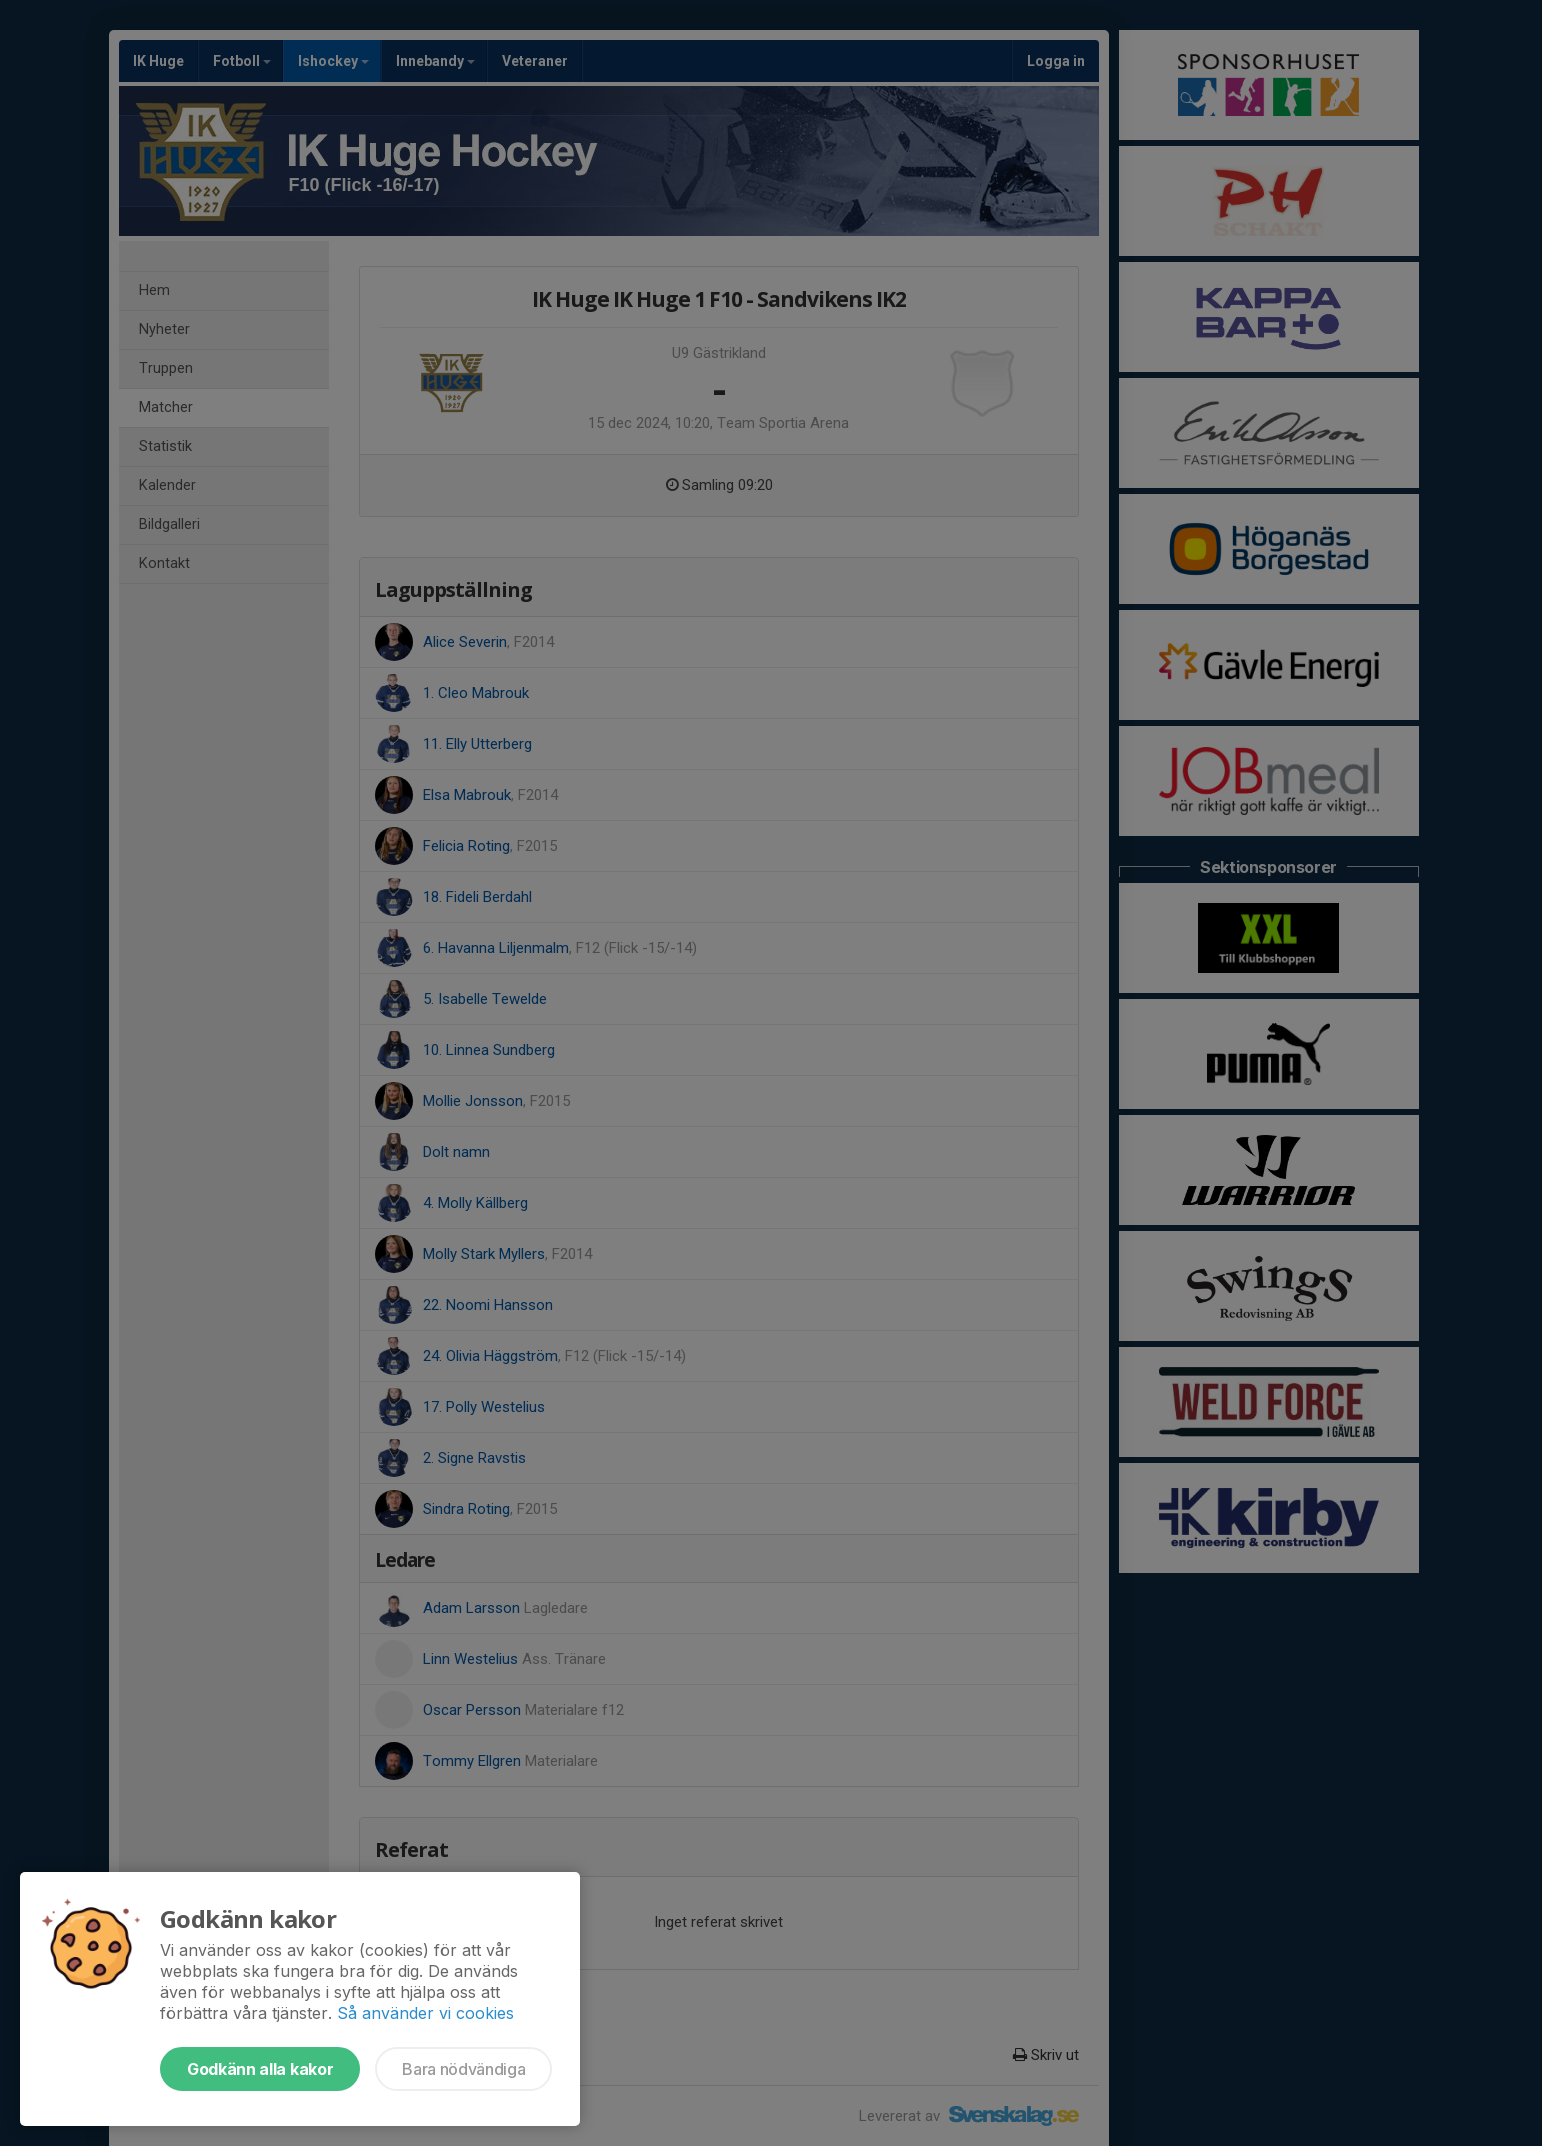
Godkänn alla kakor (260, 2069)
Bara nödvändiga (463, 2069)
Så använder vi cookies (425, 2013)
